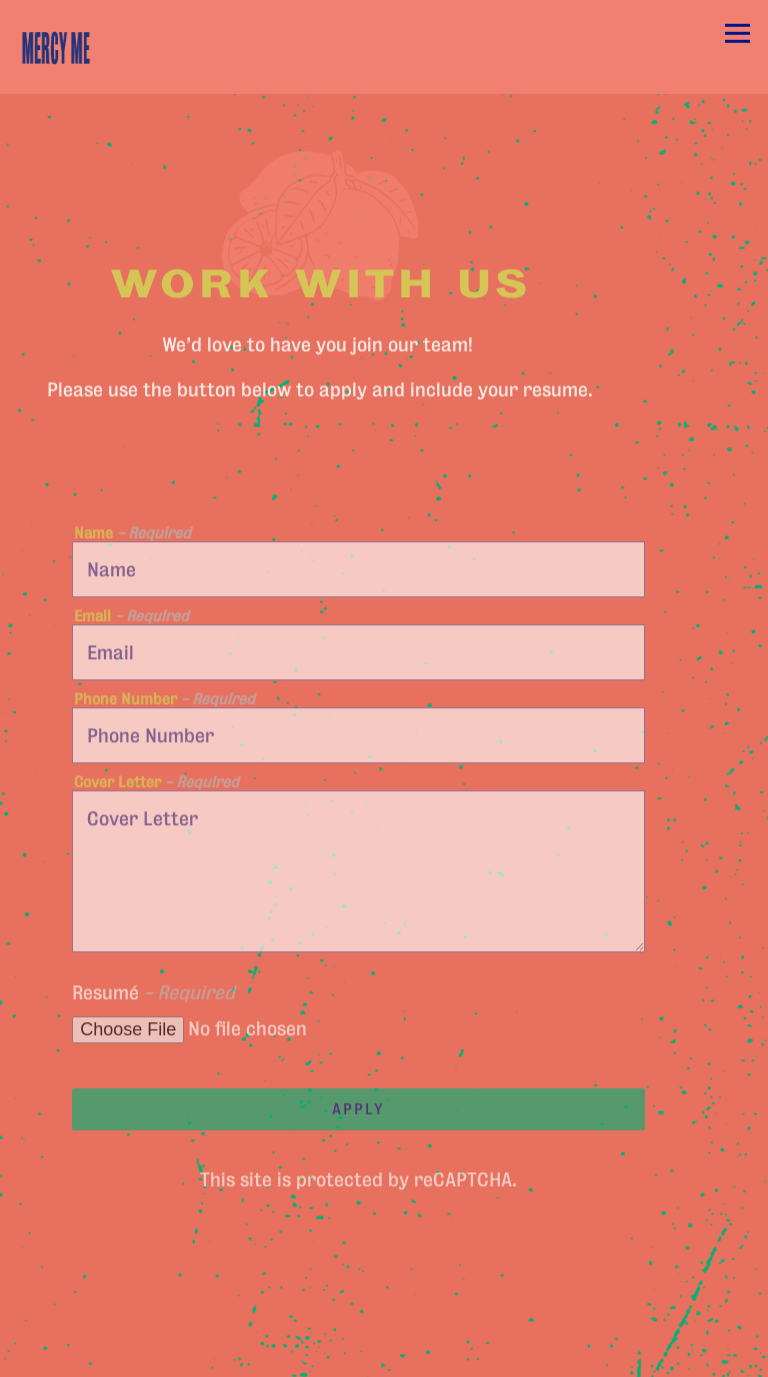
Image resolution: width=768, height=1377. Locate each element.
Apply (358, 1111)
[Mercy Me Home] (79, 47)
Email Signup (384, 1355)
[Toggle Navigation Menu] (737, 33)
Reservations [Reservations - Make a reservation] (384, 1313)
